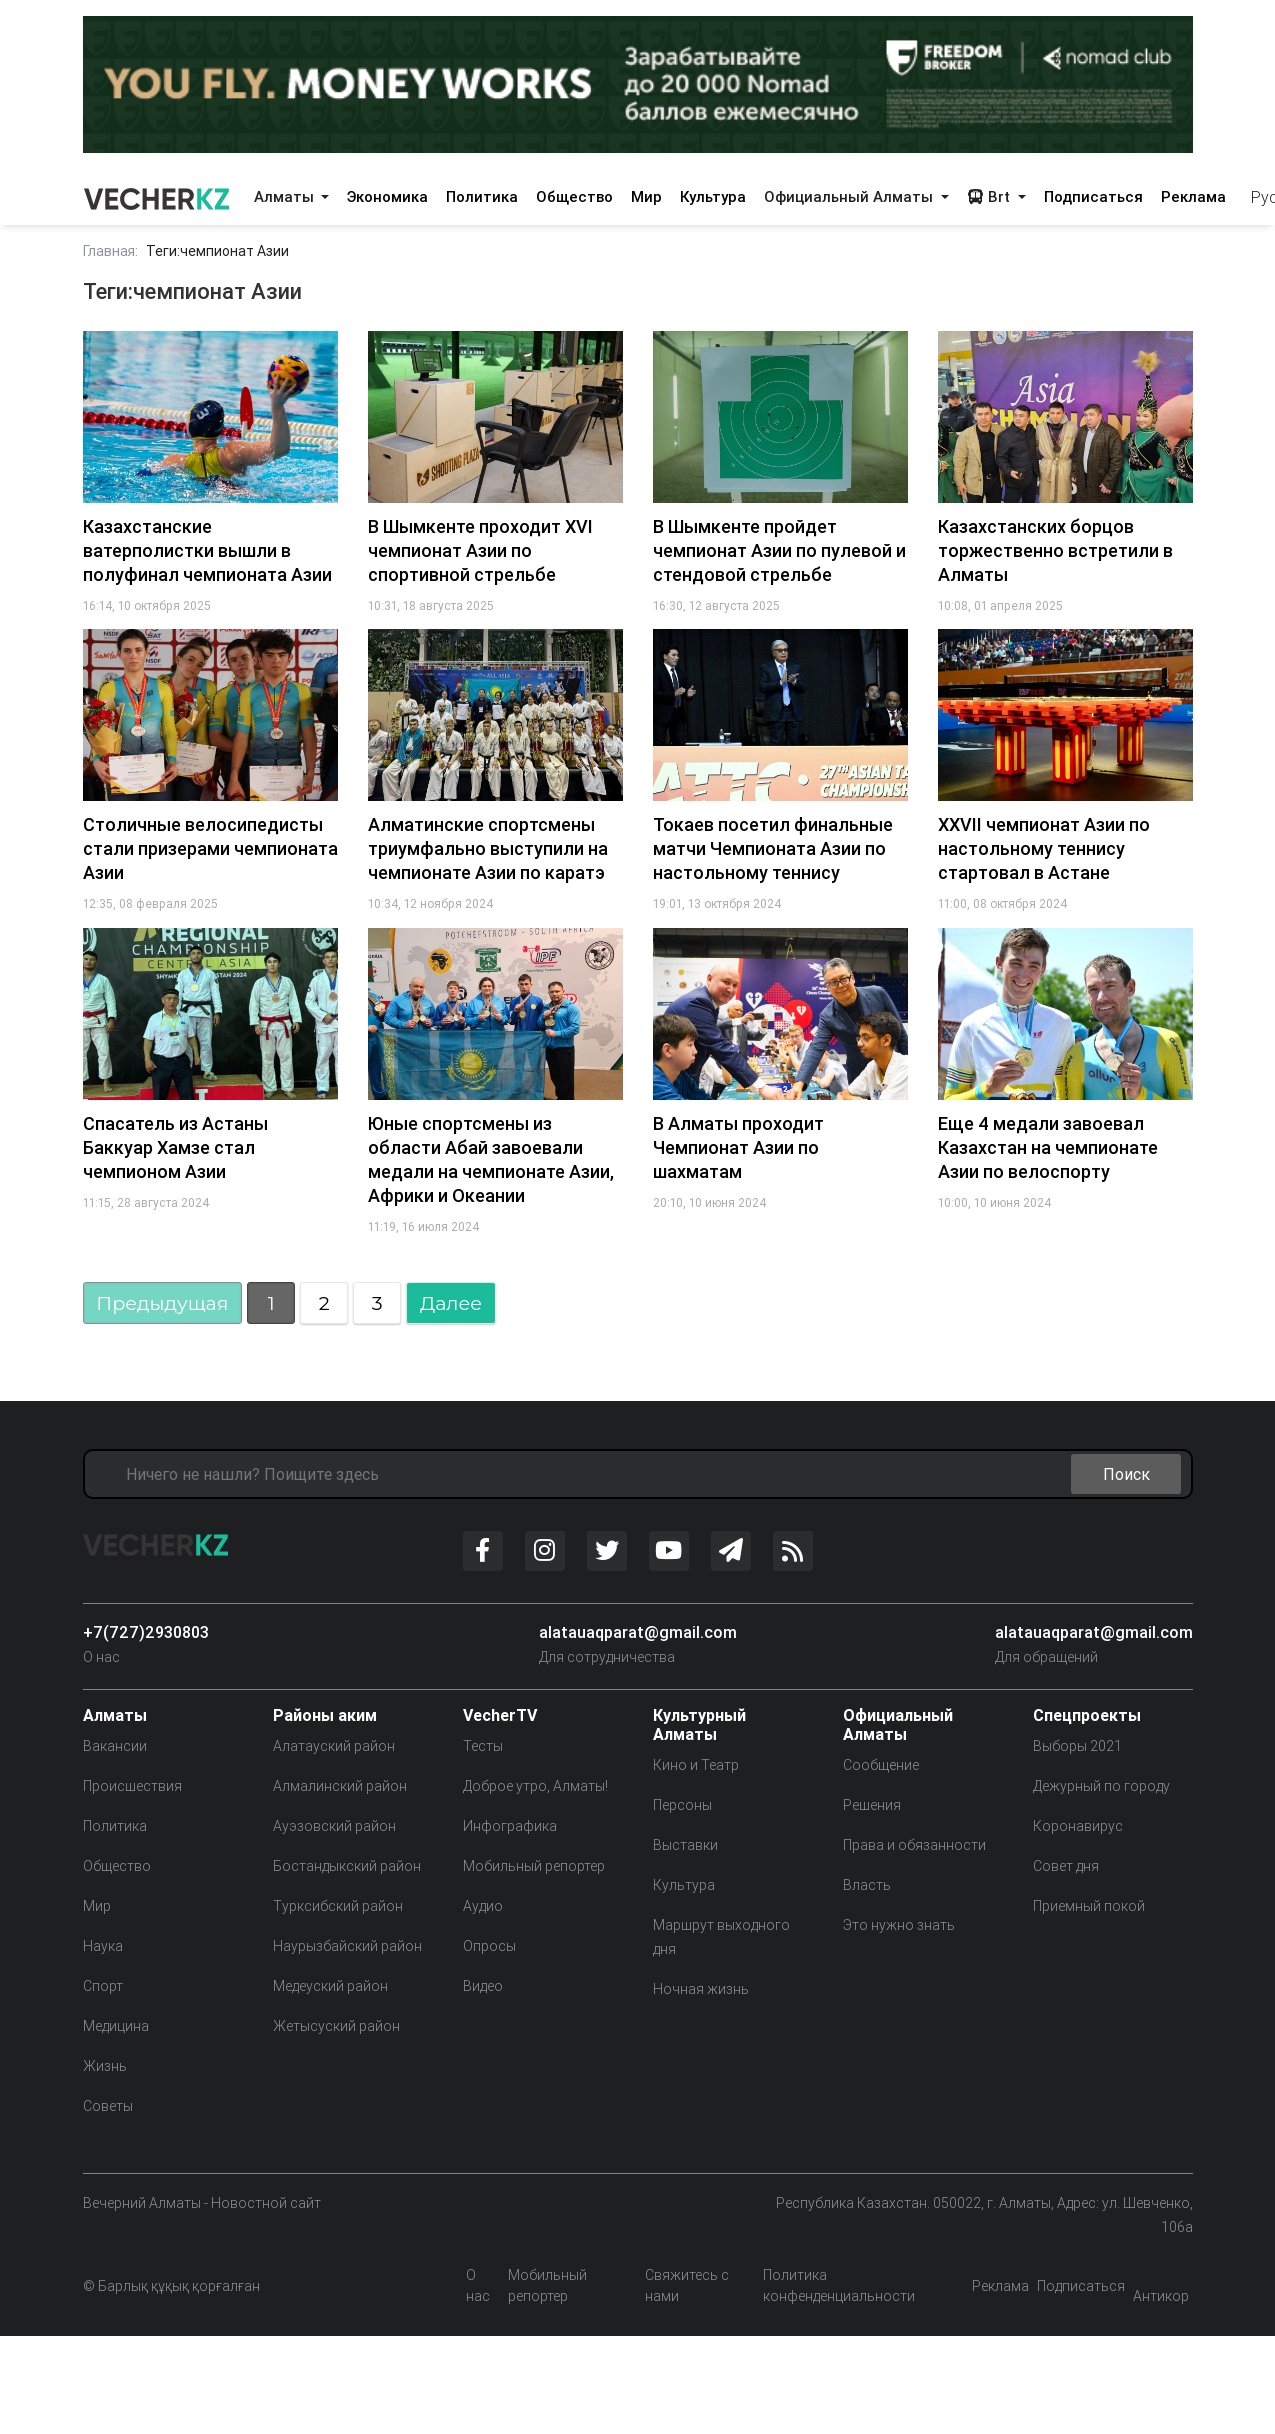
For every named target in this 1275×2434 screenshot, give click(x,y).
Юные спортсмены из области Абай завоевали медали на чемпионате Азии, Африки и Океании (491, 1159)
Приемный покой (1089, 1906)
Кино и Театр (696, 1765)
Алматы (286, 196)
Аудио (483, 1906)
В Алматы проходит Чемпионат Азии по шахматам (738, 1147)
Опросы (489, 1946)
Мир (646, 196)
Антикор (1161, 2296)
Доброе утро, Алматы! (535, 1786)
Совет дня (1066, 1866)
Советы (108, 2106)
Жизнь (105, 2066)
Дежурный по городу (1101, 1786)
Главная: (110, 251)
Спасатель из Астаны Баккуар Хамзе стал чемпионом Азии (175, 1147)
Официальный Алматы (850, 196)
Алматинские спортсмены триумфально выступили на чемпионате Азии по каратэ (488, 848)
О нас (101, 1657)
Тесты (483, 1746)
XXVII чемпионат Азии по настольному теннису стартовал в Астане (1044, 848)
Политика (482, 196)
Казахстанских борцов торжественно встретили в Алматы (1055, 550)
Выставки (685, 1845)
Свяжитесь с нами (687, 2285)
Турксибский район (338, 1906)
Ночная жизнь (701, 1989)
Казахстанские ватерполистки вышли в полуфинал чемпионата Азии (207, 550)
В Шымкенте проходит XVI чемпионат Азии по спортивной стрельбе (480, 550)
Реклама (1193, 196)
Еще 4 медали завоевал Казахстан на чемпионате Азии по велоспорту (1048, 1147)
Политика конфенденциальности (839, 2285)
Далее (451, 1303)
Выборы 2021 (1077, 1746)
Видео (483, 1986)
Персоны (682, 1805)
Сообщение (881, 1765)
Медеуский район (330, 1986)
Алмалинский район (340, 1786)
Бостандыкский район (347, 1866)
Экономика (387, 196)
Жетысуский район (336, 2026)
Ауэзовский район (334, 1826)
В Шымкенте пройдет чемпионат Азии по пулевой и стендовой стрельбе (779, 550)
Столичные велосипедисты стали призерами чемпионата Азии (210, 848)
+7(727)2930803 (146, 1632)
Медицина (116, 2026)
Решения (872, 1805)
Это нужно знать (899, 1925)
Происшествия (132, 1786)
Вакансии (115, 1746)
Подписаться (1093, 196)
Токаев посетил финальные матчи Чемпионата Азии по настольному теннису (773, 848)
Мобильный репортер (534, 1866)
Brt (990, 196)
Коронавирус (1078, 1826)
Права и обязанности (914, 1845)
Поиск (1126, 1474)
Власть (867, 1885)
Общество (574, 196)
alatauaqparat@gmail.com (638, 1632)
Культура (713, 196)
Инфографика (510, 1826)
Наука (103, 1946)
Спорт (103, 1986)
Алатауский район (334, 1746)
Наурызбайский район (347, 1946)
